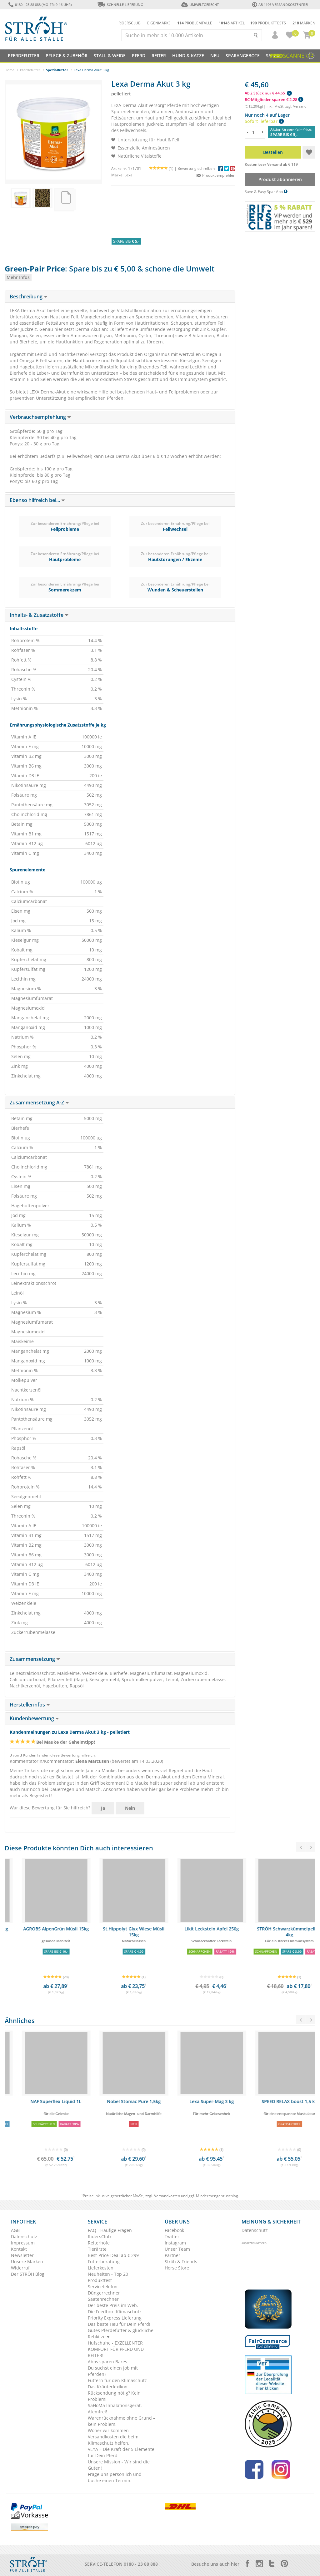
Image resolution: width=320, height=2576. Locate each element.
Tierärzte (97, 2249)
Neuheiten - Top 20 (108, 2274)
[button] (272, 35)
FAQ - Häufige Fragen (110, 2230)
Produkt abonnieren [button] (280, 179)
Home (9, 70)
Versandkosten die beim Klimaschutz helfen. (113, 2440)
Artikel (232, 23)
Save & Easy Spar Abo (266, 191)
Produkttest (100, 2280)
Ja (103, 1808)
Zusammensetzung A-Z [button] (39, 1102)
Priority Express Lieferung (115, 2318)
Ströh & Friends (181, 2261)
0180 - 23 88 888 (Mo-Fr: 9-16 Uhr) (39, 4)
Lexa (128, 175)
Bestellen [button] (273, 152)
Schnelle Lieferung (120, 4)
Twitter (172, 2236)
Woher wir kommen (108, 2430)
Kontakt (19, 2249)
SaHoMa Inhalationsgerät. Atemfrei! (115, 2408)
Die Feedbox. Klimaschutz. (115, 2312)
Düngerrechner (104, 2293)
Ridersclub (129, 23)
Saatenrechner (103, 2299)
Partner (172, 2255)
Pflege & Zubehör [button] (67, 55)
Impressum (23, 2243)
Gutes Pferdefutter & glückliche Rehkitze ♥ (120, 2333)
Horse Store (177, 2268)
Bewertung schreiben (196, 168)
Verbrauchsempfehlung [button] (40, 416)
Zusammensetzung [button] (35, 1659)
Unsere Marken (27, 2261)
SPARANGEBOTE (243, 55)
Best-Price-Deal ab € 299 (113, 2255)
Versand (300, 106)
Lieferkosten (100, 2268)
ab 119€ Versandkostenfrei (280, 4)
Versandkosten (167, 2195)
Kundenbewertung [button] (34, 1718)
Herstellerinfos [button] (30, 1704)
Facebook (174, 2230)
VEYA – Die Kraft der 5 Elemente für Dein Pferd (121, 2452)
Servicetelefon (103, 2286)
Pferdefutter (30, 70)
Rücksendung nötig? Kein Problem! (114, 2396)
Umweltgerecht (199, 4)
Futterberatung (104, 2261)
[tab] (120, 297)
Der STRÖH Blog (27, 2274)
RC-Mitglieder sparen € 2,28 (274, 99)
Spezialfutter (57, 70)
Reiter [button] (159, 55)
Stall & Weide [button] (110, 55)
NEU (214, 55)
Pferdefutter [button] (23, 55)
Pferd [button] (138, 55)
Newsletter (22, 2255)
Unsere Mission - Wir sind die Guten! (119, 2465)
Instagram (175, 2243)
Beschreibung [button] (29, 296)
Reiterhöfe (99, 2243)
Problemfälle (194, 23)
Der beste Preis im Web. (113, 2305)
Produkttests (268, 23)
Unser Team (177, 2249)
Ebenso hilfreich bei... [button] (37, 500)
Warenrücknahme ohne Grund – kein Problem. (121, 2421)
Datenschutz (24, 2236)
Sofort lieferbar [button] (264, 121)
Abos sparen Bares (107, 2362)
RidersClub (99, 2236)
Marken (303, 23)
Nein (130, 1808)
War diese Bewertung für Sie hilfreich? (50, 1808)
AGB (15, 2230)
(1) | (163, 168)
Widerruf (20, 2268)
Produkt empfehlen (216, 175)
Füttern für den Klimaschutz (117, 2380)
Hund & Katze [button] (188, 55)
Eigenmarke (159, 23)
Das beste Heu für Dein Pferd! (119, 2324)
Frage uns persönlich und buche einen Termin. (115, 2477)
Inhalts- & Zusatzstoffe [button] (39, 614)
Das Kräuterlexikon (108, 2387)
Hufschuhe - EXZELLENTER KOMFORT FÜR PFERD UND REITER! (116, 2349)
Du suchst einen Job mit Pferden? (113, 2371)
